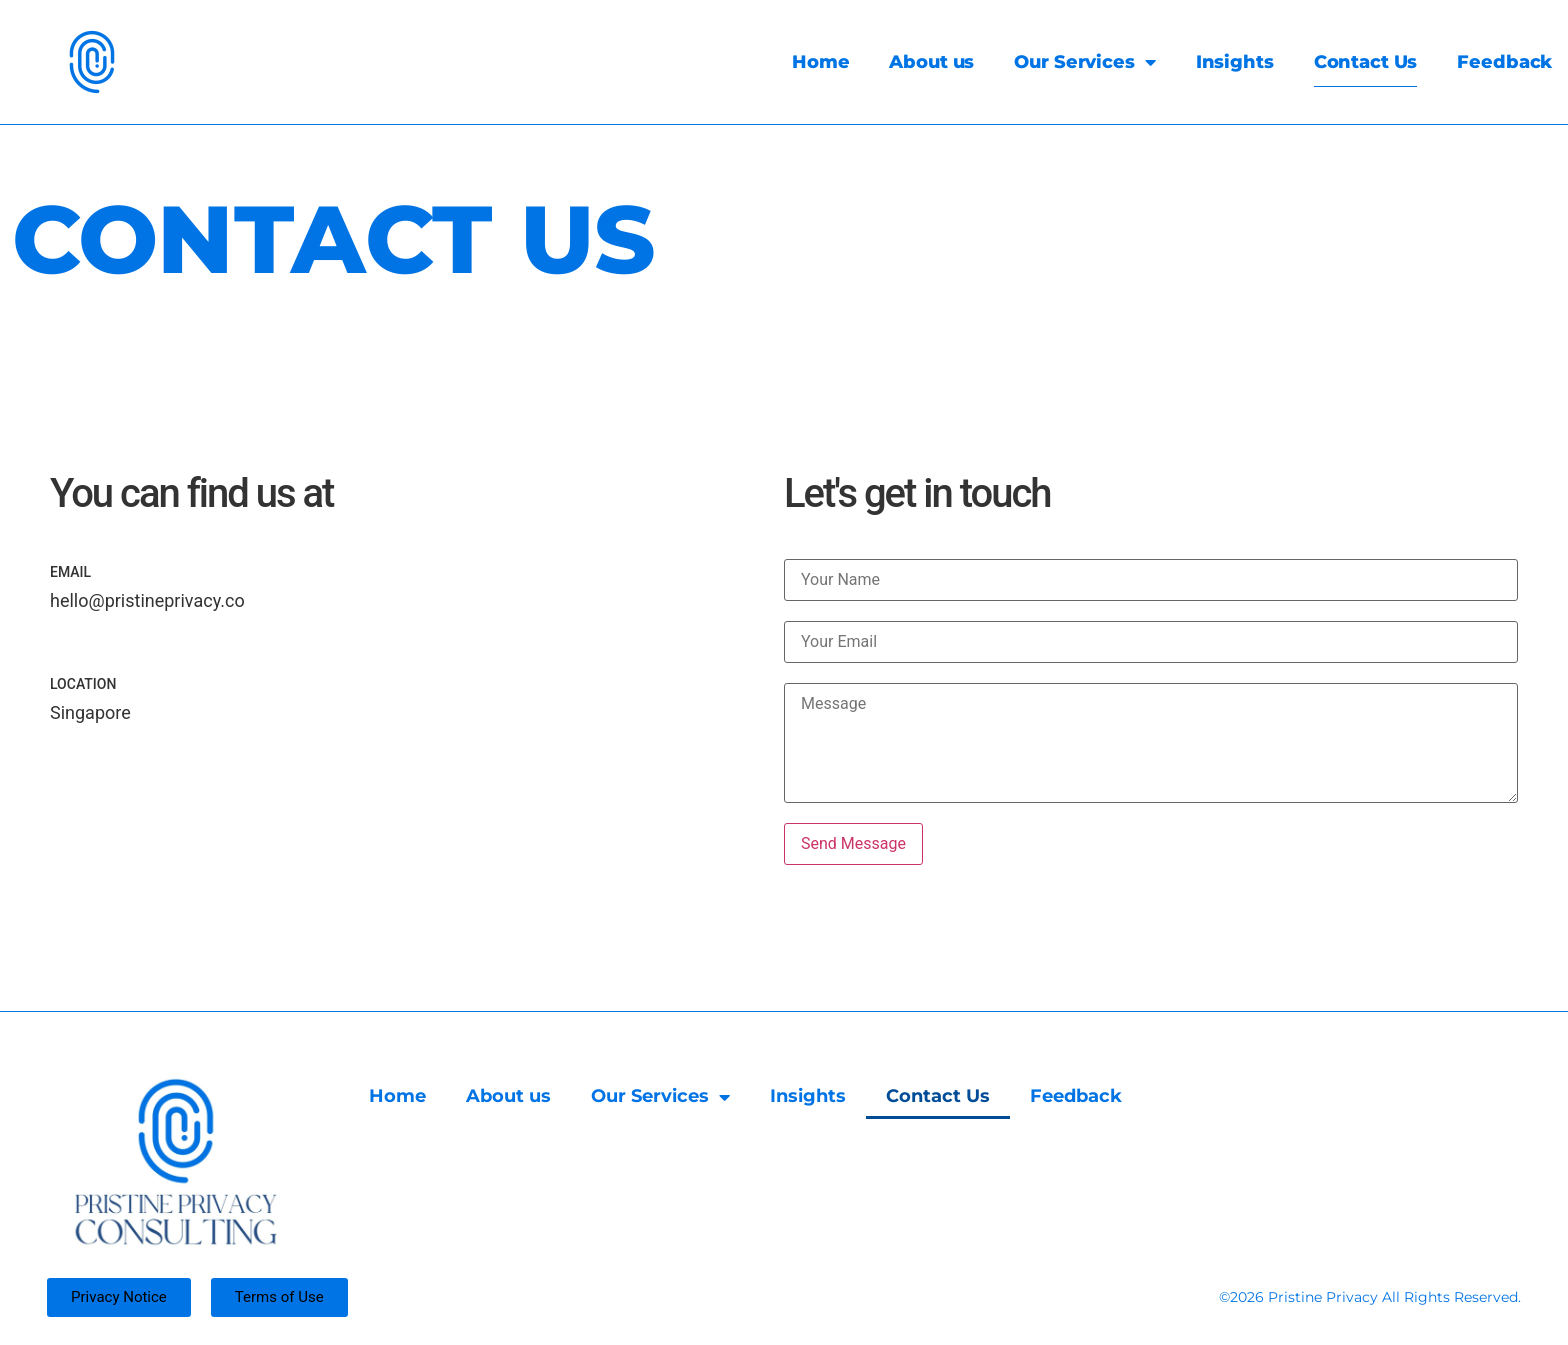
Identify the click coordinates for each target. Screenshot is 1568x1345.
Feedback (1483, 62)
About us (910, 62)
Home (799, 62)
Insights (1213, 62)
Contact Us (1344, 62)
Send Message (853, 843)
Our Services (1063, 62)
